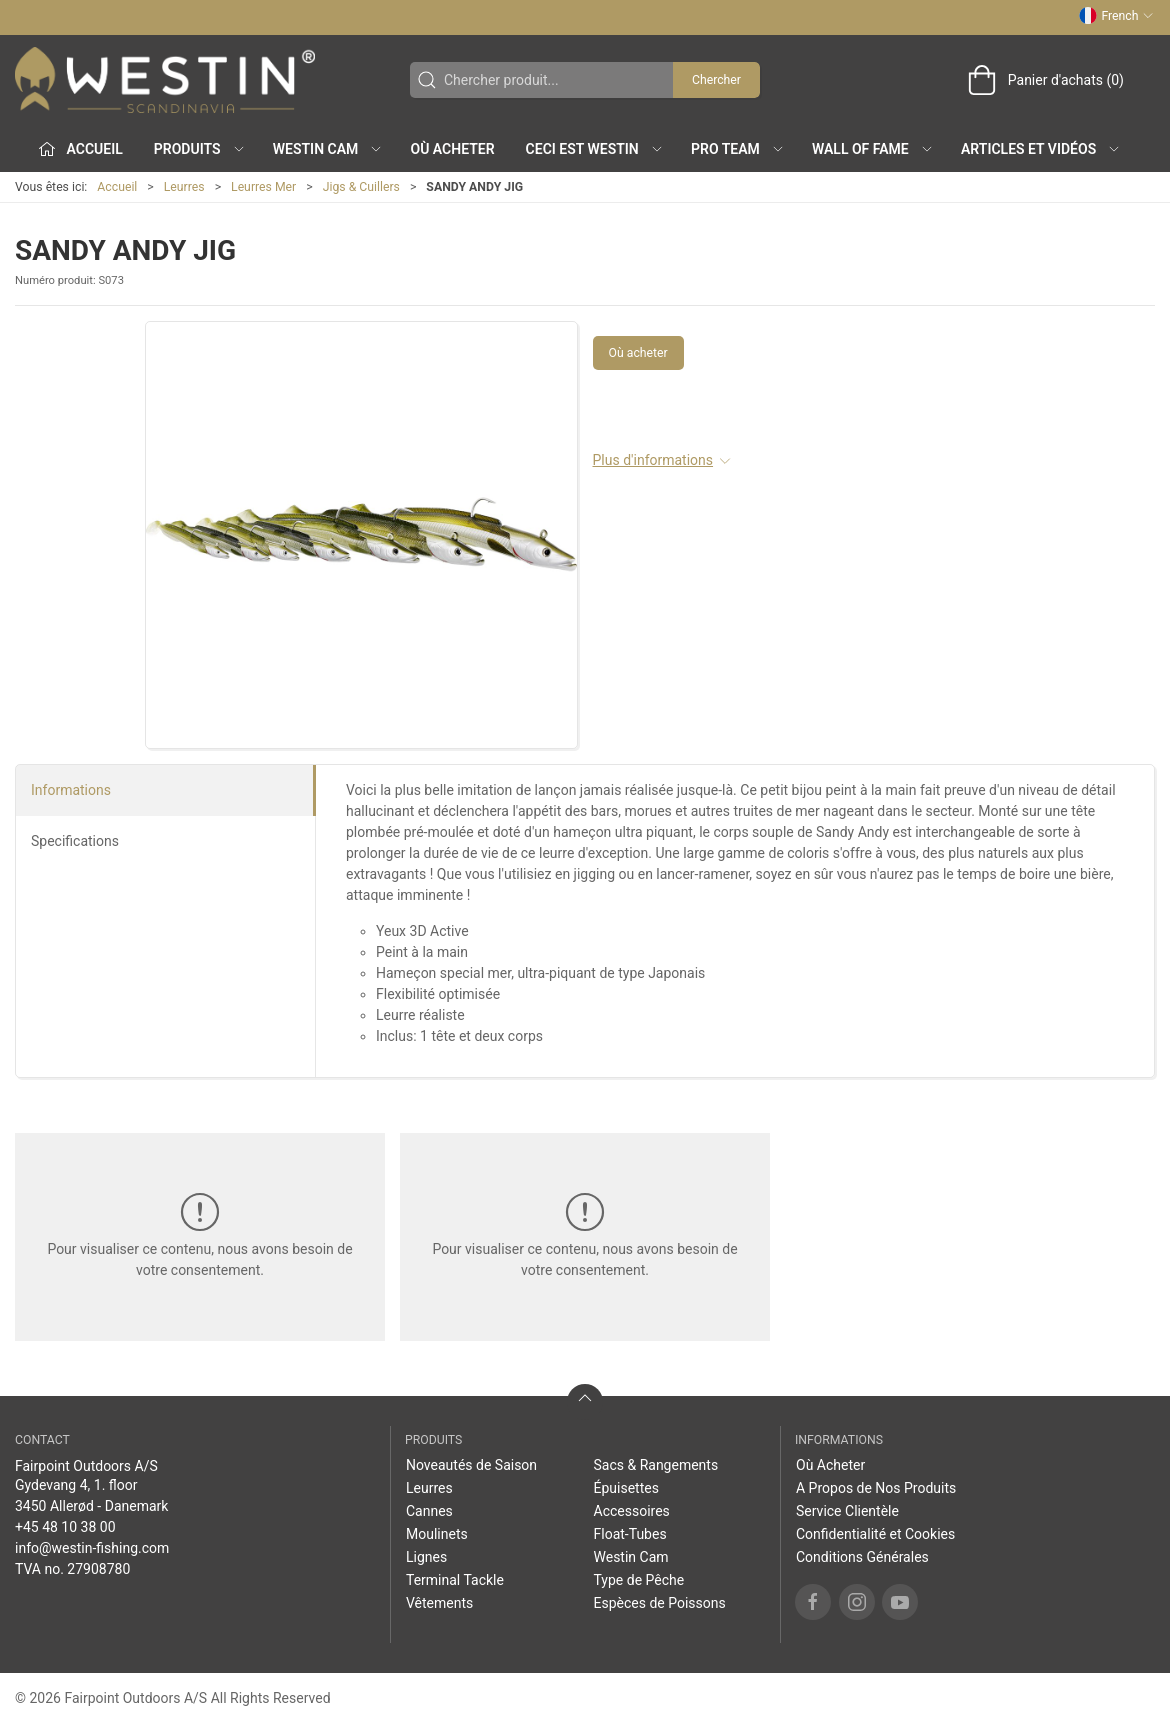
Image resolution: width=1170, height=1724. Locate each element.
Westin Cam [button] (328, 149)
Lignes (426, 1557)
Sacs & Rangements (656, 1465)
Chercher (716, 80)
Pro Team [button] (738, 149)
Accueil (117, 187)
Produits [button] (200, 149)
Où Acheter (453, 149)
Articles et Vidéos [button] (1041, 149)
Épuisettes (626, 1488)
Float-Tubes (630, 1534)
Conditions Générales (862, 1557)
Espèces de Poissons (660, 1603)
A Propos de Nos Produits (876, 1488)
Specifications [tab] (75, 841)
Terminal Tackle (455, 1580)
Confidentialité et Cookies (875, 1534)
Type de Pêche (639, 1580)
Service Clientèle (847, 1511)
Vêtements (439, 1603)
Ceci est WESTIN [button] (595, 149)
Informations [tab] (71, 790)
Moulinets (437, 1534)
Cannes (429, 1511)
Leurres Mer (263, 187)
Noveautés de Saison (471, 1465)
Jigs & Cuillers (361, 187)
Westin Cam (631, 1557)
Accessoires (632, 1511)
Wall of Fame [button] (873, 149)
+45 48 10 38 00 (65, 1527)
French (1116, 16)
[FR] (165, 80)
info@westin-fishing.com (92, 1548)
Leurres (184, 187)
